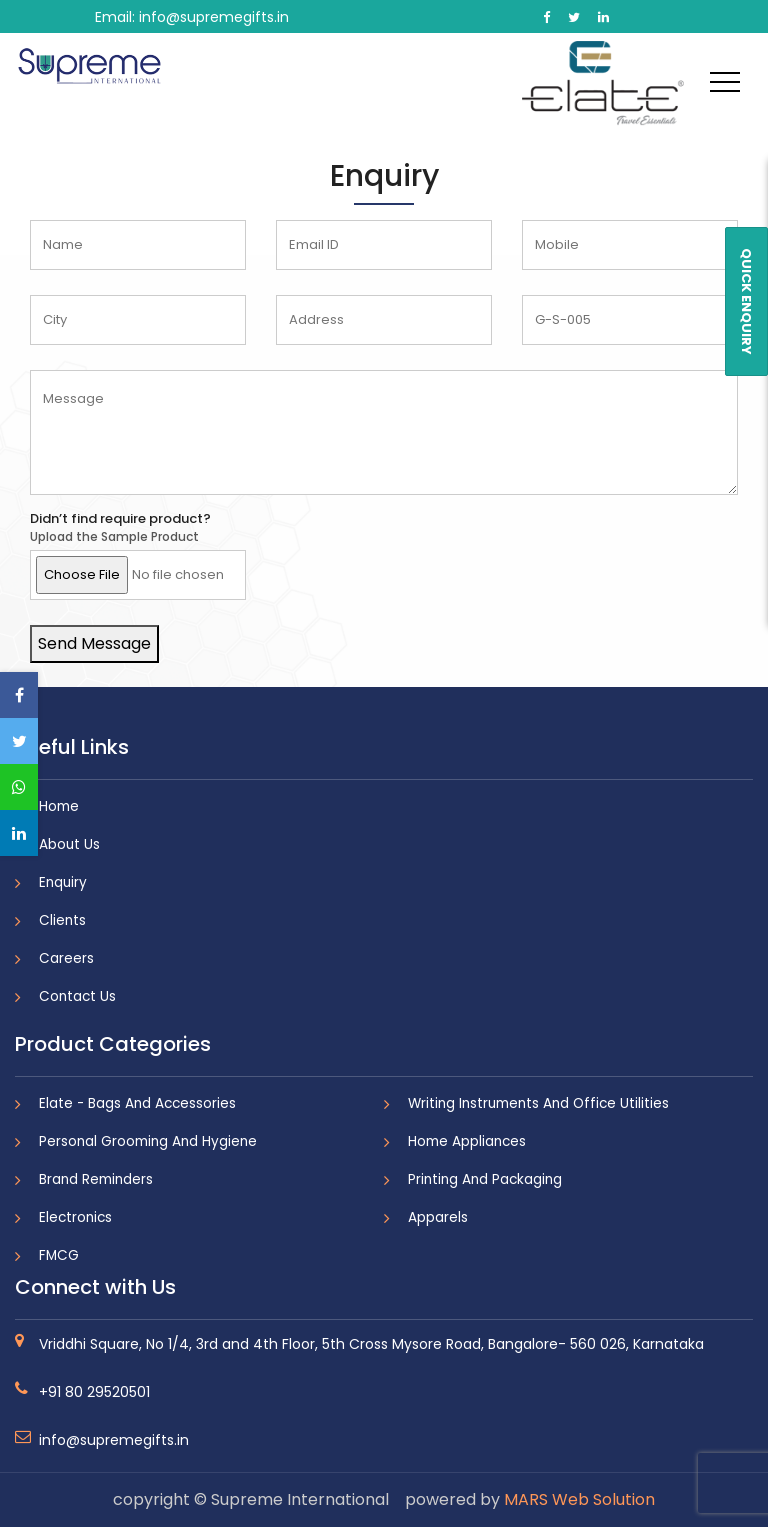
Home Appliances (467, 1141)
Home (59, 806)
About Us (69, 844)
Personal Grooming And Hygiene (148, 1141)
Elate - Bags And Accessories (137, 1103)
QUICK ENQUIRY (746, 301)
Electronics (75, 1217)
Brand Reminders (96, 1179)
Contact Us (77, 996)
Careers (66, 958)
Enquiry (63, 882)
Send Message (94, 643)
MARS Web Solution (579, 1499)
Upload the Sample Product (114, 537)
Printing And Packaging (485, 1179)
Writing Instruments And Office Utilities (538, 1103)
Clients (62, 920)
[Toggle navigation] (725, 81)
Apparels (438, 1217)
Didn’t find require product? (120, 519)
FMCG (59, 1255)
